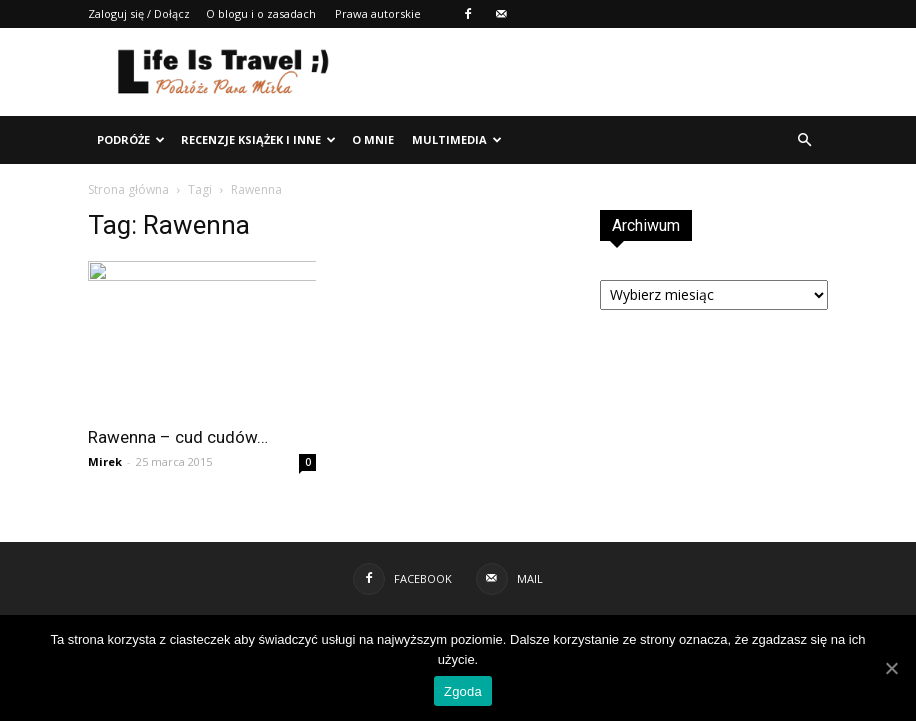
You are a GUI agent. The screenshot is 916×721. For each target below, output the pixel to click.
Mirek (105, 461)
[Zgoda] (891, 668)
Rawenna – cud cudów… (178, 437)
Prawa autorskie (378, 13)
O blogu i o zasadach (261, 13)
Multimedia (457, 139)
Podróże (131, 139)
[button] (804, 140)
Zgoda (463, 691)
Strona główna (128, 189)
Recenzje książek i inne (258, 139)
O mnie (373, 139)
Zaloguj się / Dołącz (139, 13)
